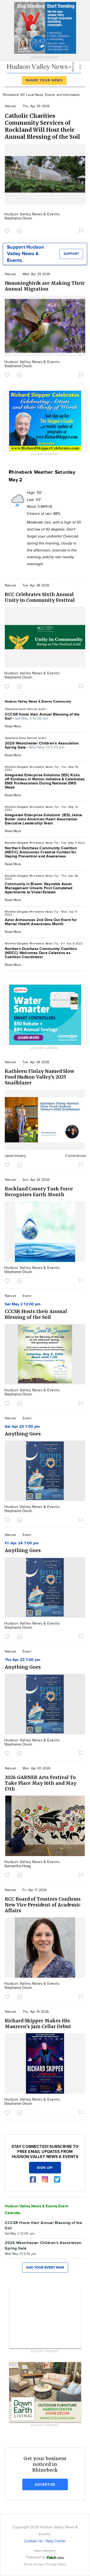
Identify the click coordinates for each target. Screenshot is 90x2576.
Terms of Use (34, 2564)
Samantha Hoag (17, 1866)
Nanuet (10, 106)
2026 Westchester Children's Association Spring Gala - (42, 745)
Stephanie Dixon (18, 218)
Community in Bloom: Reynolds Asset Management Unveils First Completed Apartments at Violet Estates (38, 888)
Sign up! (45, 2168)
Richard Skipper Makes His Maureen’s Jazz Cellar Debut (38, 2023)
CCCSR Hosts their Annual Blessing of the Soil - (42, 716)
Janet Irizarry (15, 1156)
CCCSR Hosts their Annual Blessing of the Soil (36, 1314)
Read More (13, 726)
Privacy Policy (56, 2564)
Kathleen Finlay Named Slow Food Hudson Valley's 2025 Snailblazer (39, 1077)
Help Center (55, 2541)
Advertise (45, 2485)
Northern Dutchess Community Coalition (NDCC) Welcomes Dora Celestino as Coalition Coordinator (41, 953)
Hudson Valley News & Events (32, 214)
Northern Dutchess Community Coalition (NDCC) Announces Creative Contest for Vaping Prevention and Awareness (41, 852)
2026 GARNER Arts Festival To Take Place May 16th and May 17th (40, 1783)
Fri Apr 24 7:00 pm (22, 1543)
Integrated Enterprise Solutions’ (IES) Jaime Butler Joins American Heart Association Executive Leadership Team (43, 819)
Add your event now (45, 2267)
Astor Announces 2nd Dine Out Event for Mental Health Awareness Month (41, 922)
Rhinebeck (37, 767)
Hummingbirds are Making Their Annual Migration (45, 286)
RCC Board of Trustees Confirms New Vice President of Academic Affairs (43, 1904)
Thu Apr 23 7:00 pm (22, 1660)
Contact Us (33, 2541)
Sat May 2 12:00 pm (23, 1304)
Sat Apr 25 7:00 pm (22, 1426)
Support (71, 254)
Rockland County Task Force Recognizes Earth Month (39, 1191)
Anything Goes (23, 1434)
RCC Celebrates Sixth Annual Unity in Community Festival (40, 597)
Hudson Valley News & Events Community (38, 701)
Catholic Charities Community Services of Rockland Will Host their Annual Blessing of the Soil (42, 126)
